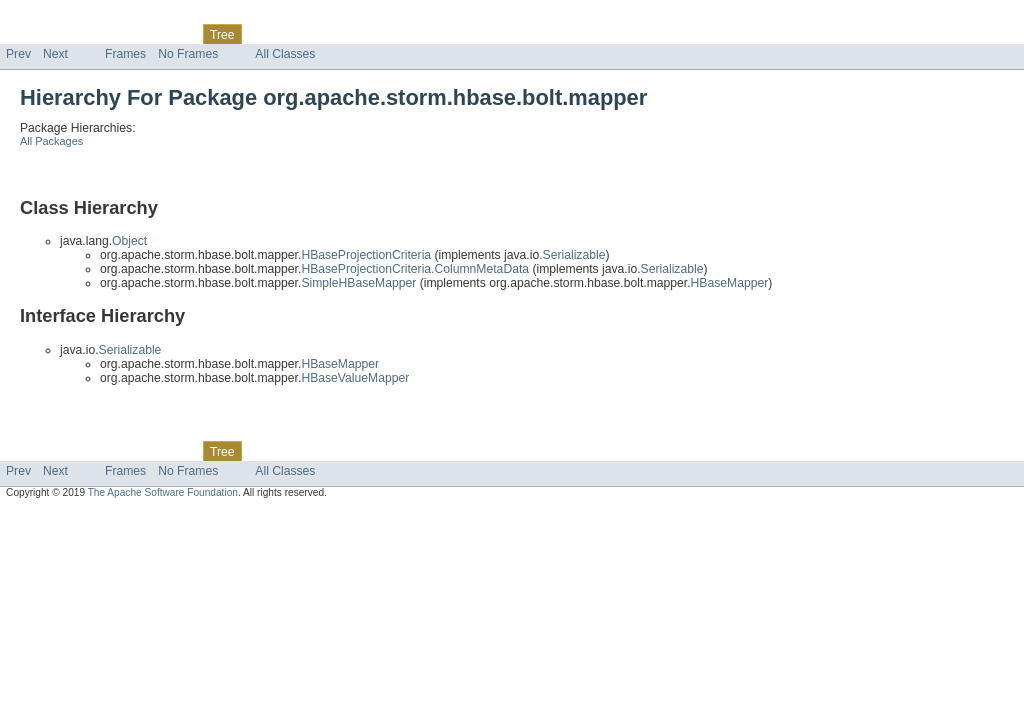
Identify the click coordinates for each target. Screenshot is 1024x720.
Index (342, 34)
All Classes (285, 54)
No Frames (188, 54)
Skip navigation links (55, 17)
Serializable (574, 255)
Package (92, 34)
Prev (18, 54)
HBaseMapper (730, 283)
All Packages (51, 141)
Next (55, 54)
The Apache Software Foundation (163, 492)
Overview (31, 34)
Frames (125, 54)
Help (381, 34)
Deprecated (284, 34)
